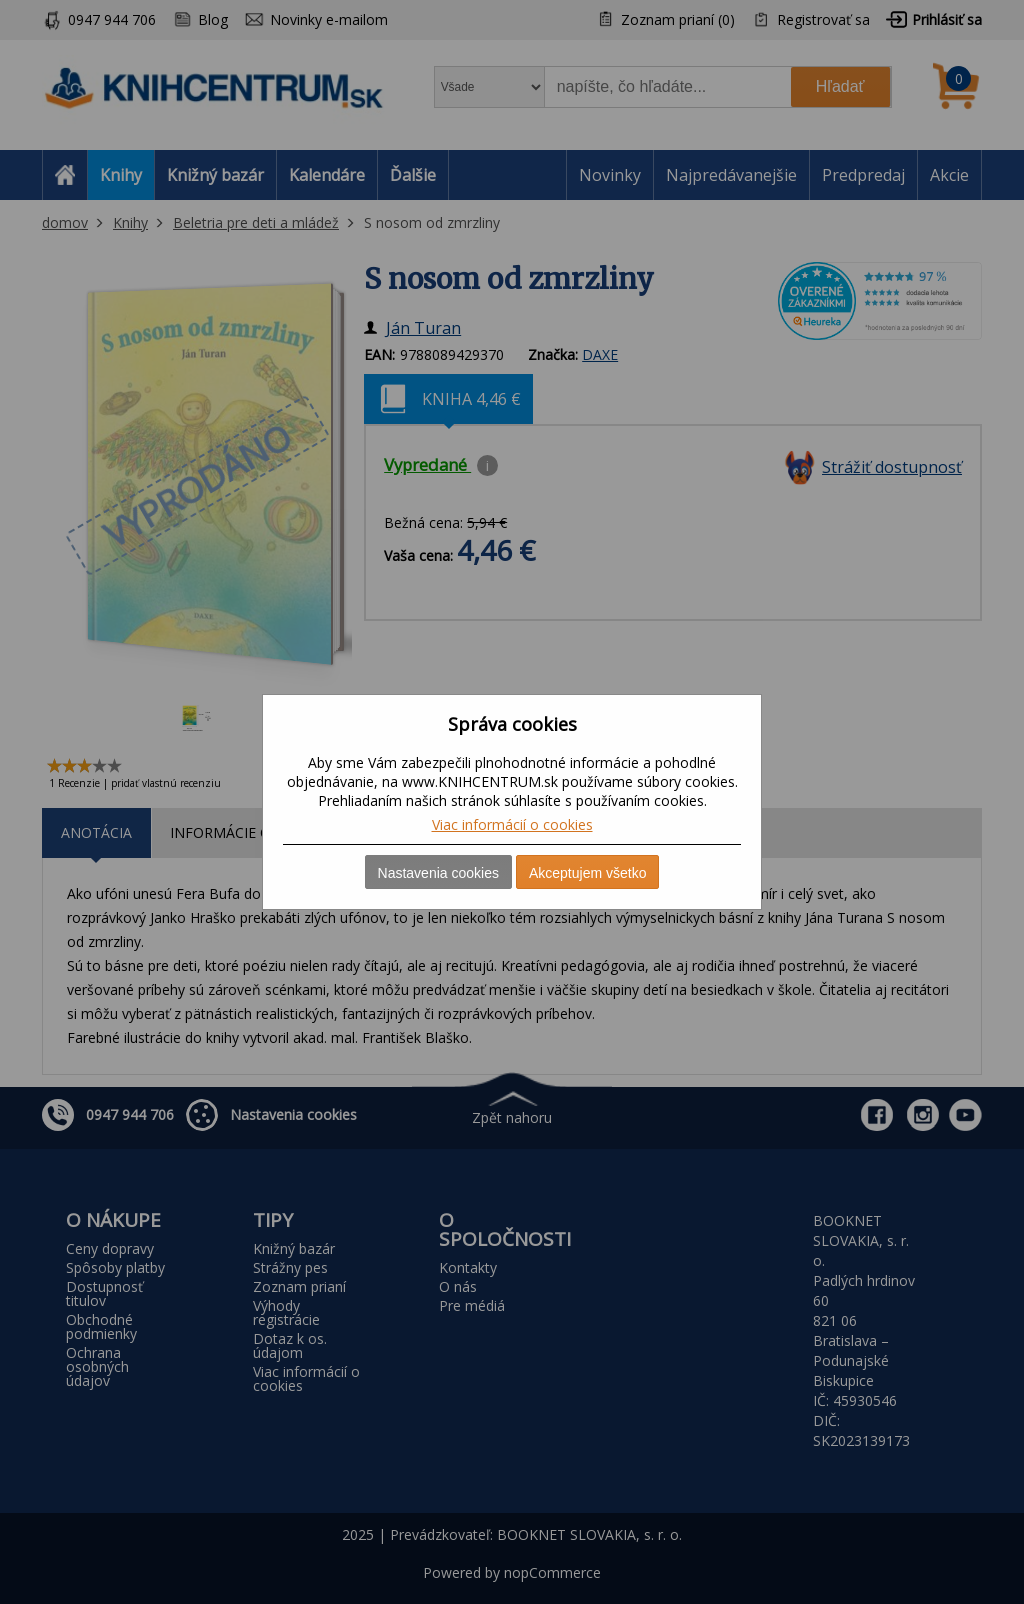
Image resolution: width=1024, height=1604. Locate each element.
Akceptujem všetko (588, 873)
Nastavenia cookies (438, 873)
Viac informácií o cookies (512, 824)
